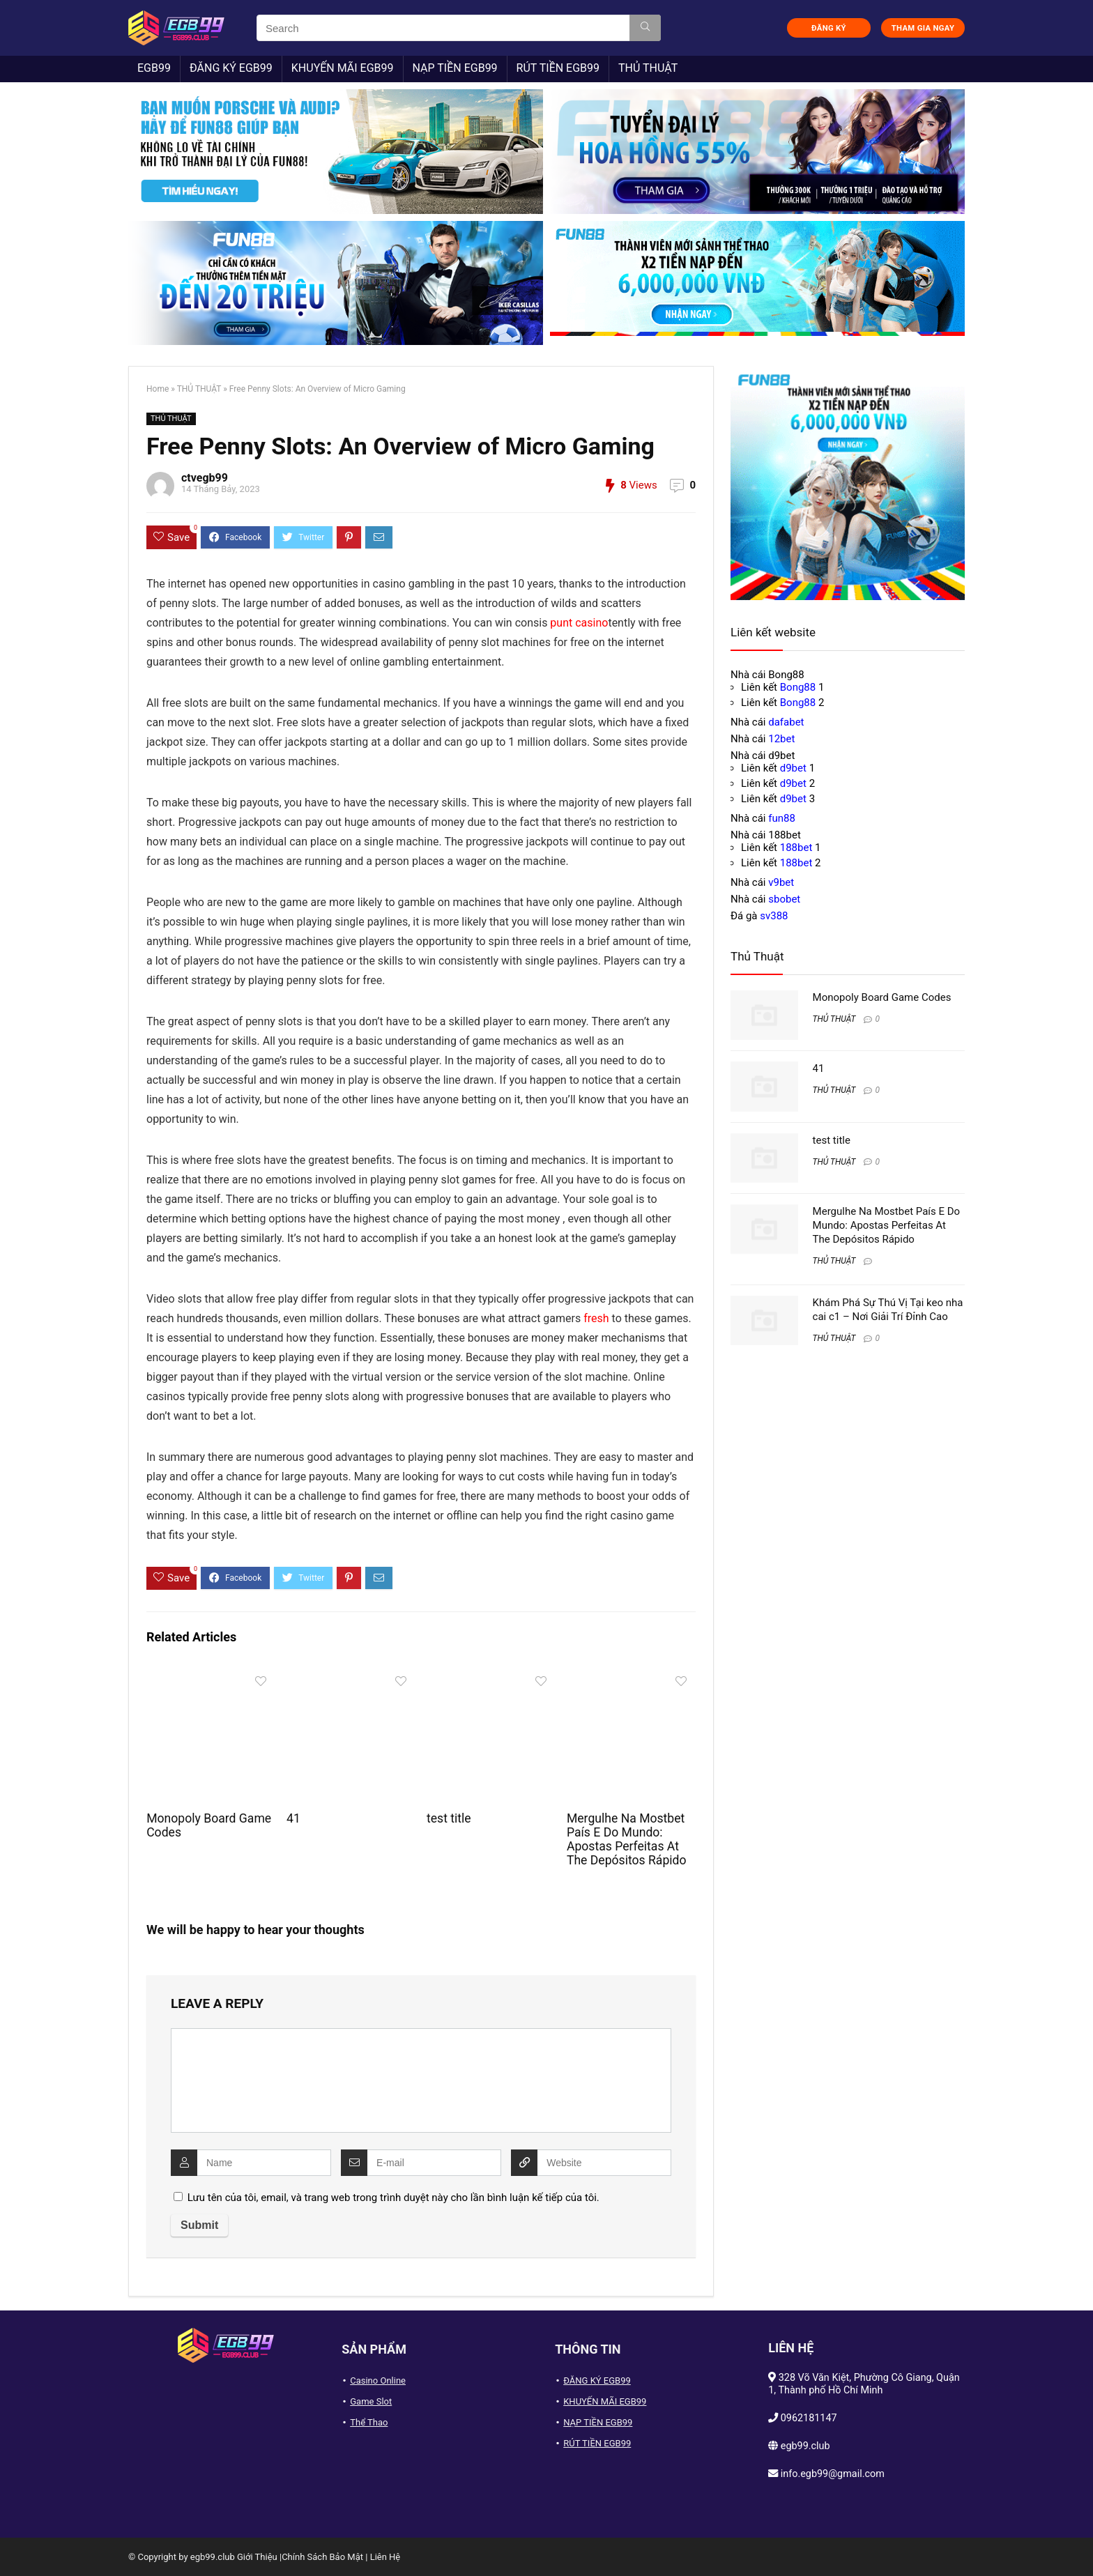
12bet (781, 739)
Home (157, 389)
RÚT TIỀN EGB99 (558, 68)
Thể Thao (369, 2422)
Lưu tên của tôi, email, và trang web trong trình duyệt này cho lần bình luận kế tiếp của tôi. (393, 2197)
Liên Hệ (385, 2557)
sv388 (774, 916)
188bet (796, 847)
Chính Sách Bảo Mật (322, 2557)
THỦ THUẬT (648, 68)
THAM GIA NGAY (923, 28)
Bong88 (798, 687)
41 (293, 1818)
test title (449, 1818)
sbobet (784, 899)
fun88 (781, 818)
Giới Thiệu (257, 2557)
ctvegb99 (204, 477)
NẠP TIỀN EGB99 (455, 68)
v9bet (781, 882)
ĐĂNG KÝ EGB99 (231, 68)
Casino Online (378, 2380)
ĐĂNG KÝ (828, 28)
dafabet (786, 722)
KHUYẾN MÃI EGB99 (342, 68)
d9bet (793, 768)
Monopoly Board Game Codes (882, 997)
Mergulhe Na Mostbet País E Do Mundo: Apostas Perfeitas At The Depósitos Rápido (627, 1839)
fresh (596, 1318)
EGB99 (154, 68)
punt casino (579, 622)
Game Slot (371, 2401)
